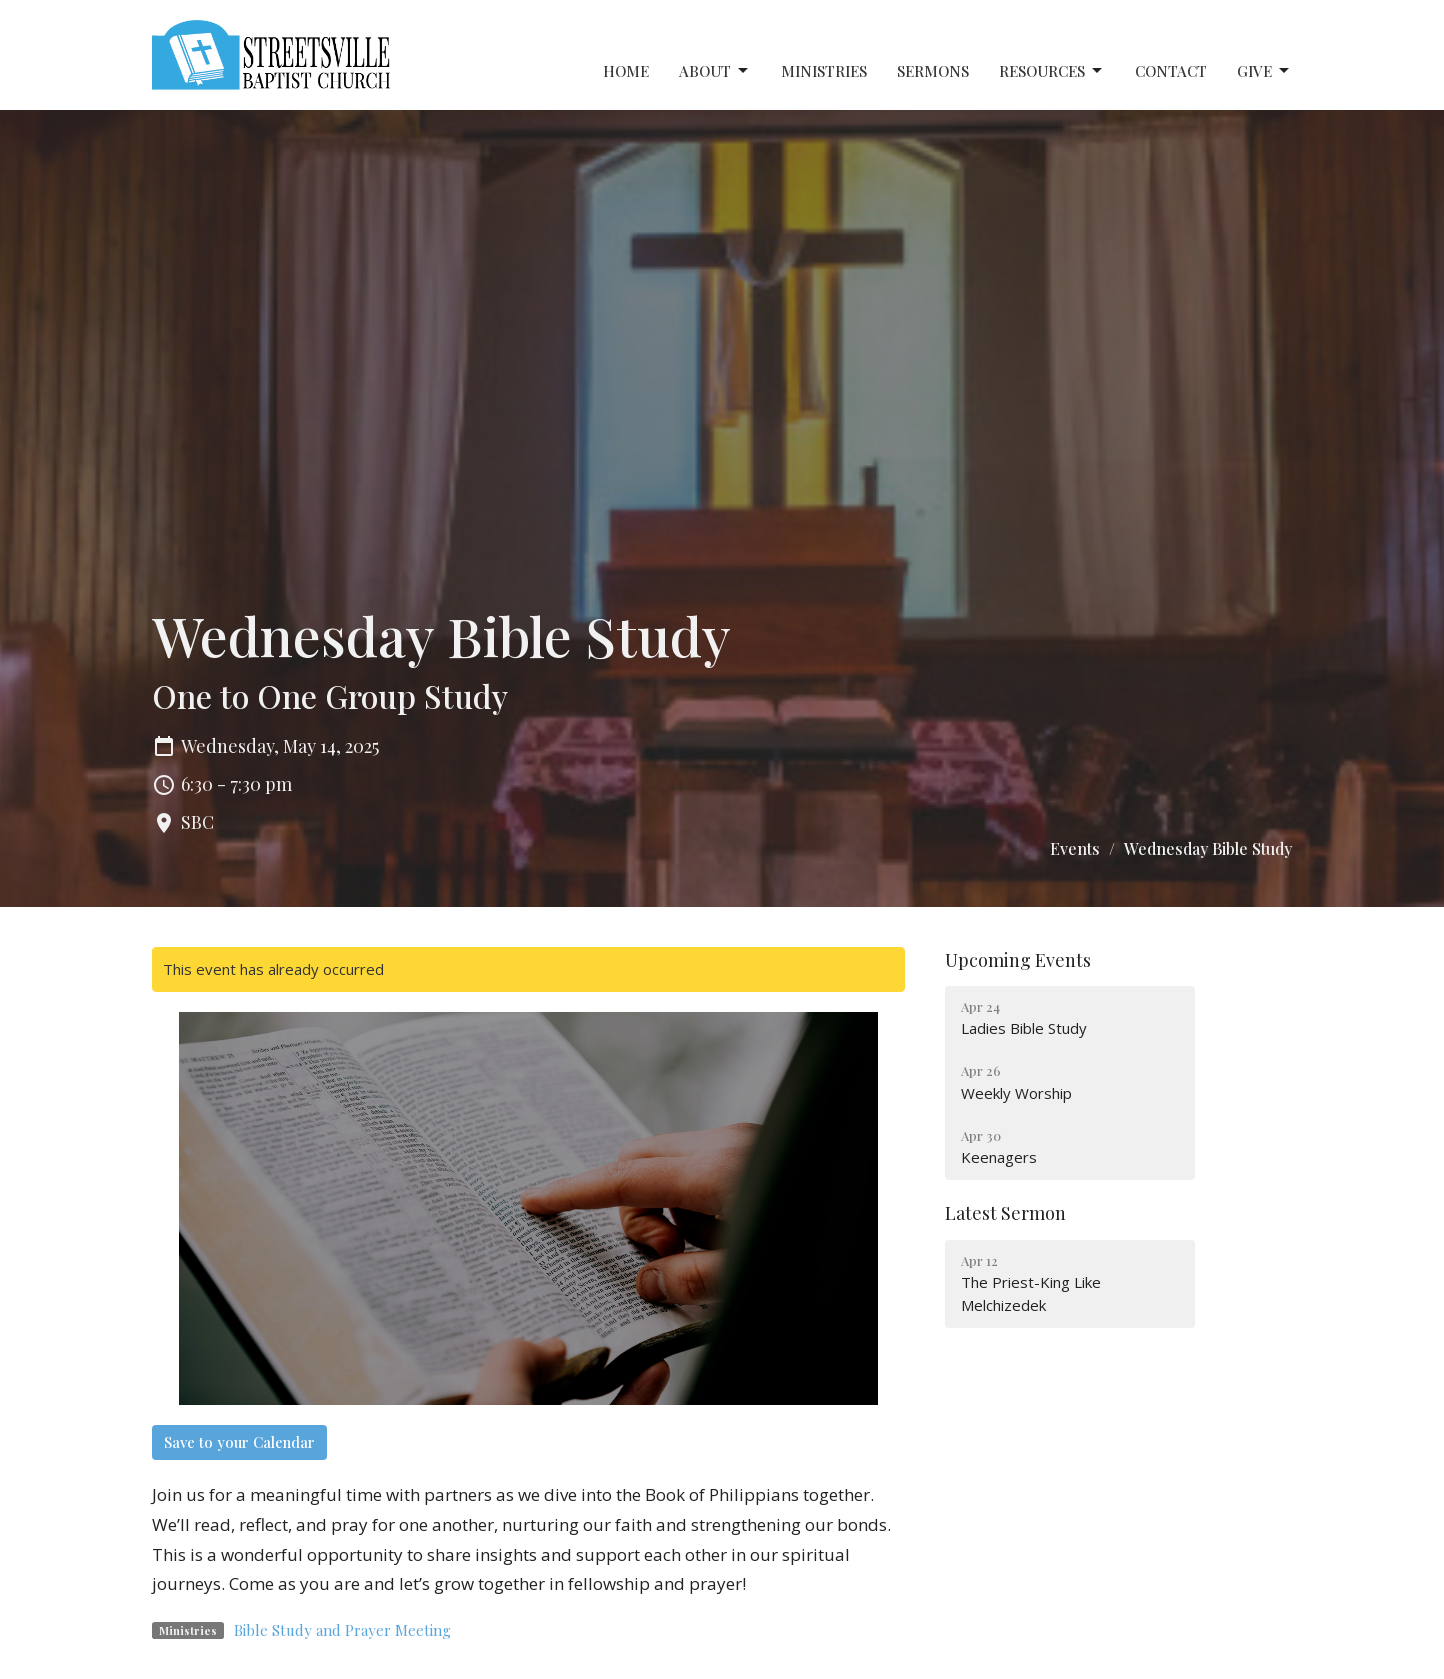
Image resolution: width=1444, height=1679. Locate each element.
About (715, 71)
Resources (1052, 71)
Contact (1171, 71)
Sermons (933, 71)
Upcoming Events (1018, 960)
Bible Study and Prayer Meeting (342, 1630)
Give (1264, 71)
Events (1075, 848)
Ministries (824, 71)
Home (626, 71)
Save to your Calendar (239, 1442)
